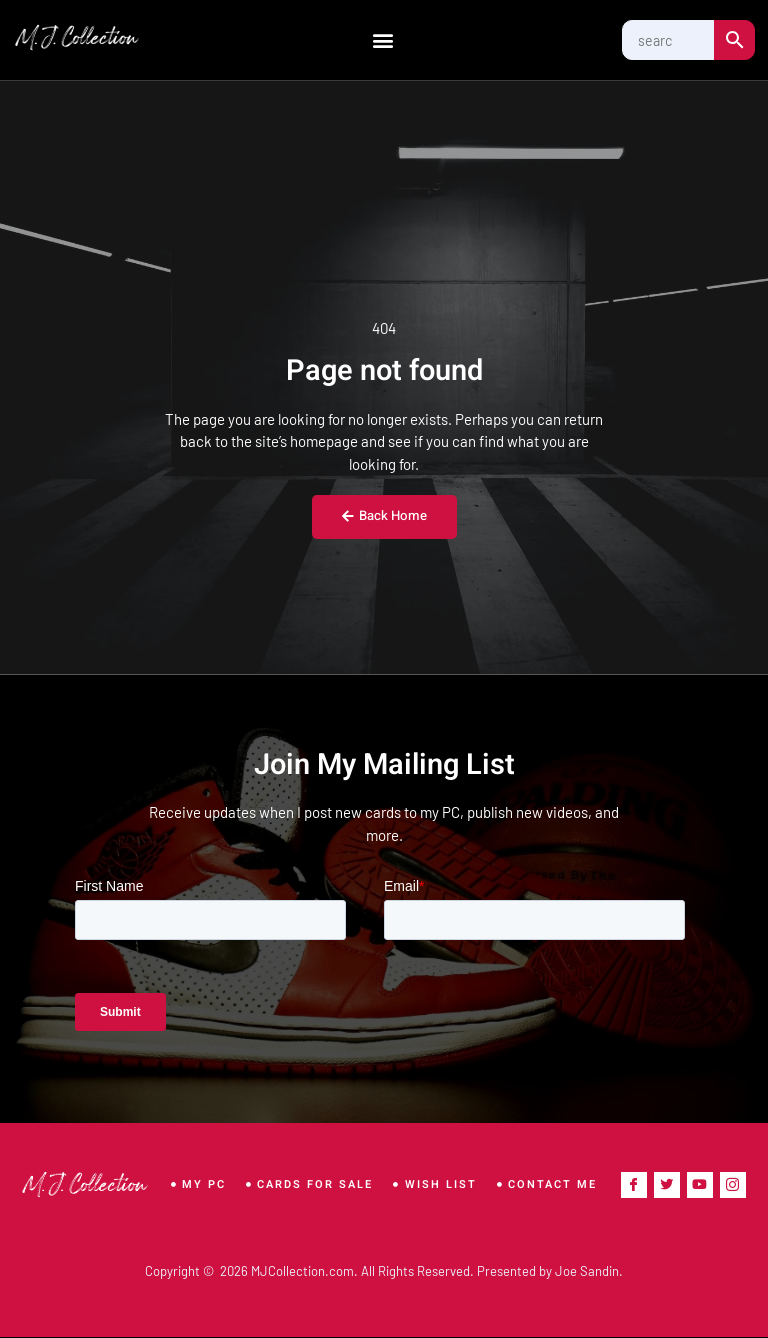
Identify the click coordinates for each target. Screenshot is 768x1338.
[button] (382, 40)
